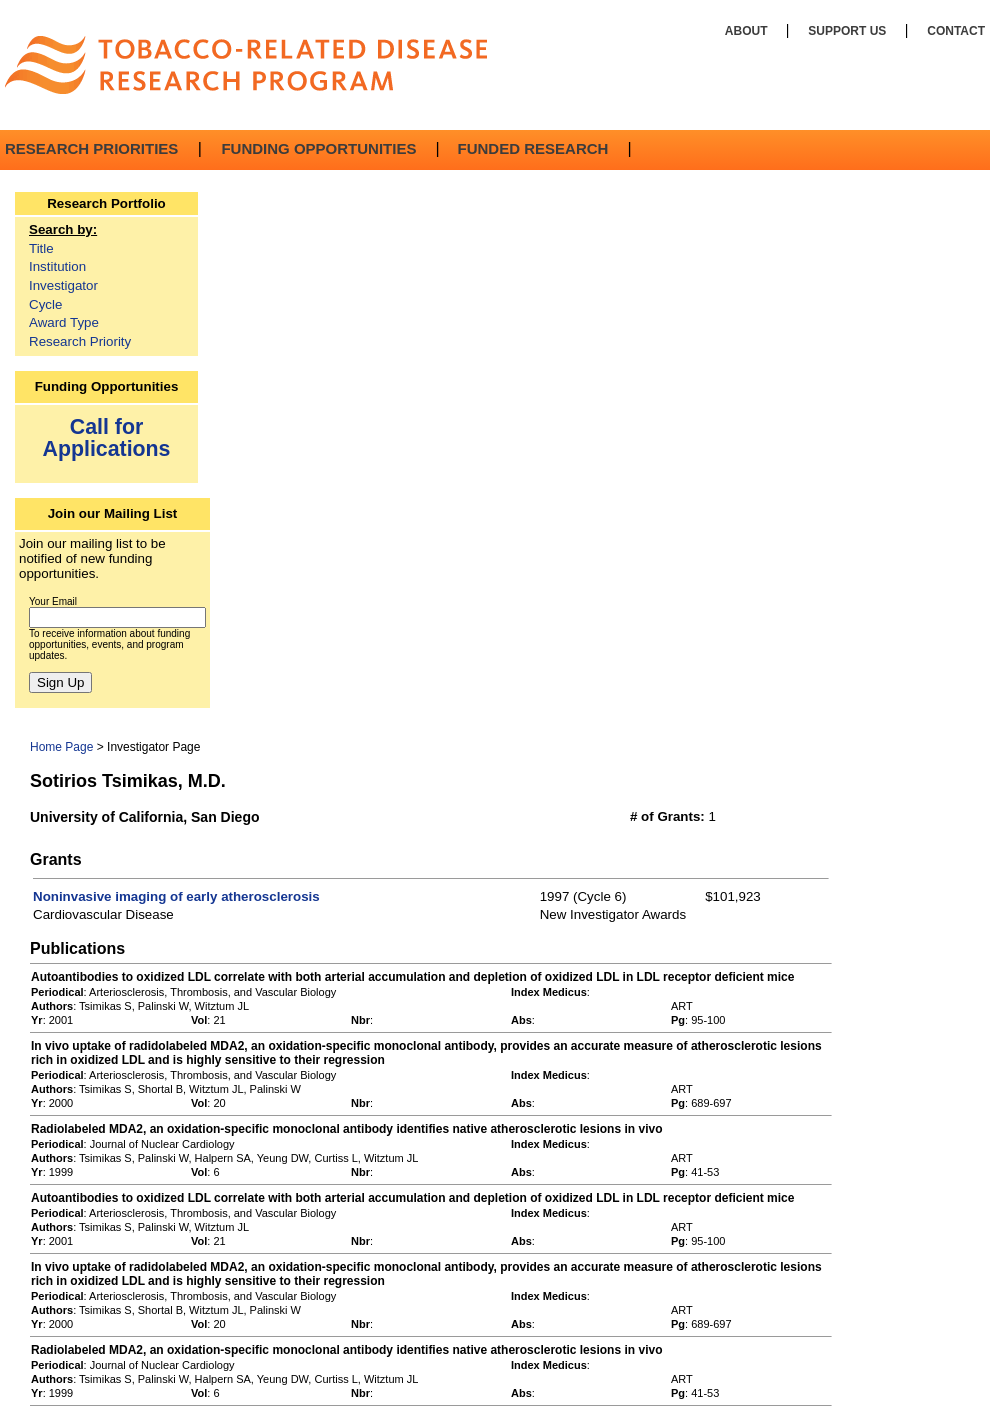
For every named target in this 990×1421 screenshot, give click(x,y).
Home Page (61, 747)
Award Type (64, 322)
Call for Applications (107, 437)
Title (41, 248)
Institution (57, 266)
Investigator (63, 285)
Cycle (45, 304)
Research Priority (80, 341)
